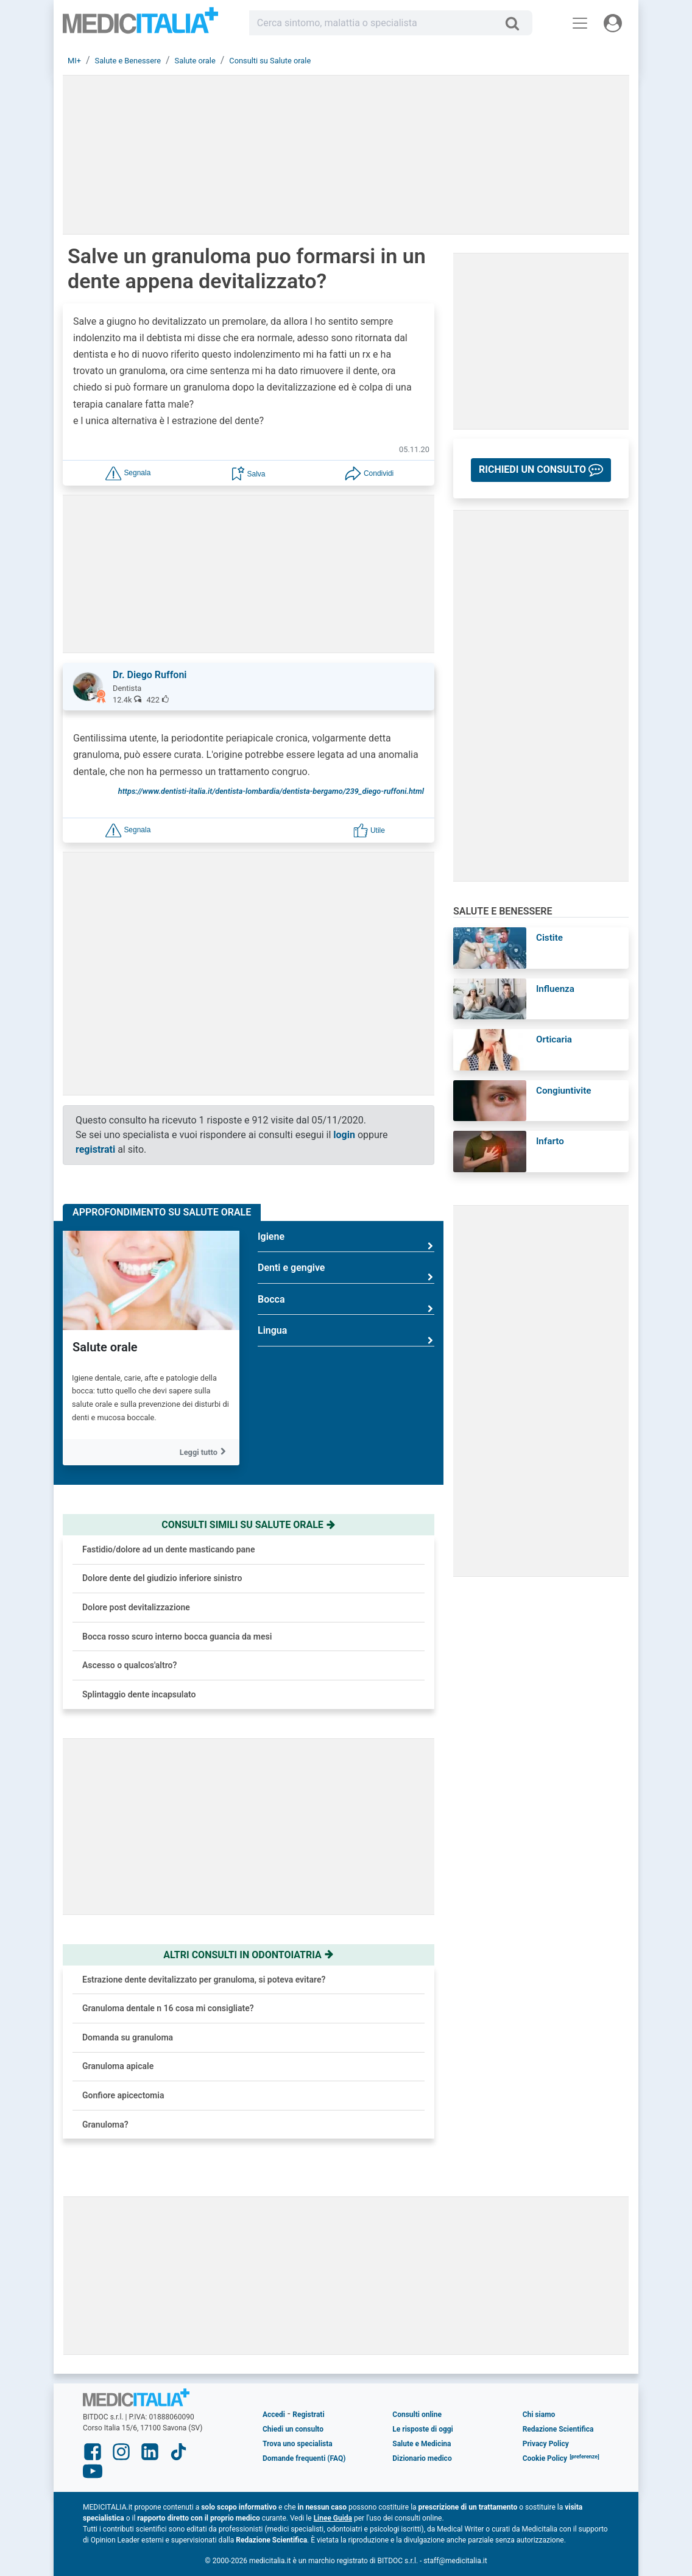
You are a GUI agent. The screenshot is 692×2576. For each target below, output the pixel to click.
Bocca (346, 1304)
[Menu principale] (579, 23)
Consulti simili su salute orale (248, 1524)
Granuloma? (105, 2124)
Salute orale (105, 1347)
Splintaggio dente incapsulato (139, 1694)
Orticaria (554, 1039)
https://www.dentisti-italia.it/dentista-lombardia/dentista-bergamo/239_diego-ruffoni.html (271, 791)
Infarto (550, 1141)
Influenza (555, 988)
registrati (95, 1149)
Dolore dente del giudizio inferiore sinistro (162, 1578)
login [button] (344, 1135)
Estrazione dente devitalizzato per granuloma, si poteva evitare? (203, 1979)
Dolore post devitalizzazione (136, 1607)
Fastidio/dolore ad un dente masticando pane (168, 1549)
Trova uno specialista (298, 2444)
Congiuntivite (563, 1090)
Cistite (549, 937)
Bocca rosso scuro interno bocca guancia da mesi (177, 1636)
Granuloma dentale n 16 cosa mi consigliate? (168, 2008)
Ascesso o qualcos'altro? (129, 1665)
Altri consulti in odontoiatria (248, 1955)
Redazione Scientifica (558, 2429)
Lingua (346, 1335)
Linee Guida (333, 2518)
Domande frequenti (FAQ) (304, 2458)
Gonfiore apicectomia (123, 2095)
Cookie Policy (545, 2458)
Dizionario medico (421, 2458)
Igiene (346, 1241)
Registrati (308, 2414)
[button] (128, 472)
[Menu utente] (612, 23)
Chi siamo (539, 2414)
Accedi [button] (274, 2414)
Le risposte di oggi (422, 2429)
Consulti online (417, 2414)
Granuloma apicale (118, 2066)
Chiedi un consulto (293, 2429)
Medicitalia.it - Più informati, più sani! (140, 25)
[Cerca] (516, 23)
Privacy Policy (546, 2444)
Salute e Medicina (421, 2444)
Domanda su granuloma (127, 2037)
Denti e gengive (346, 1272)
